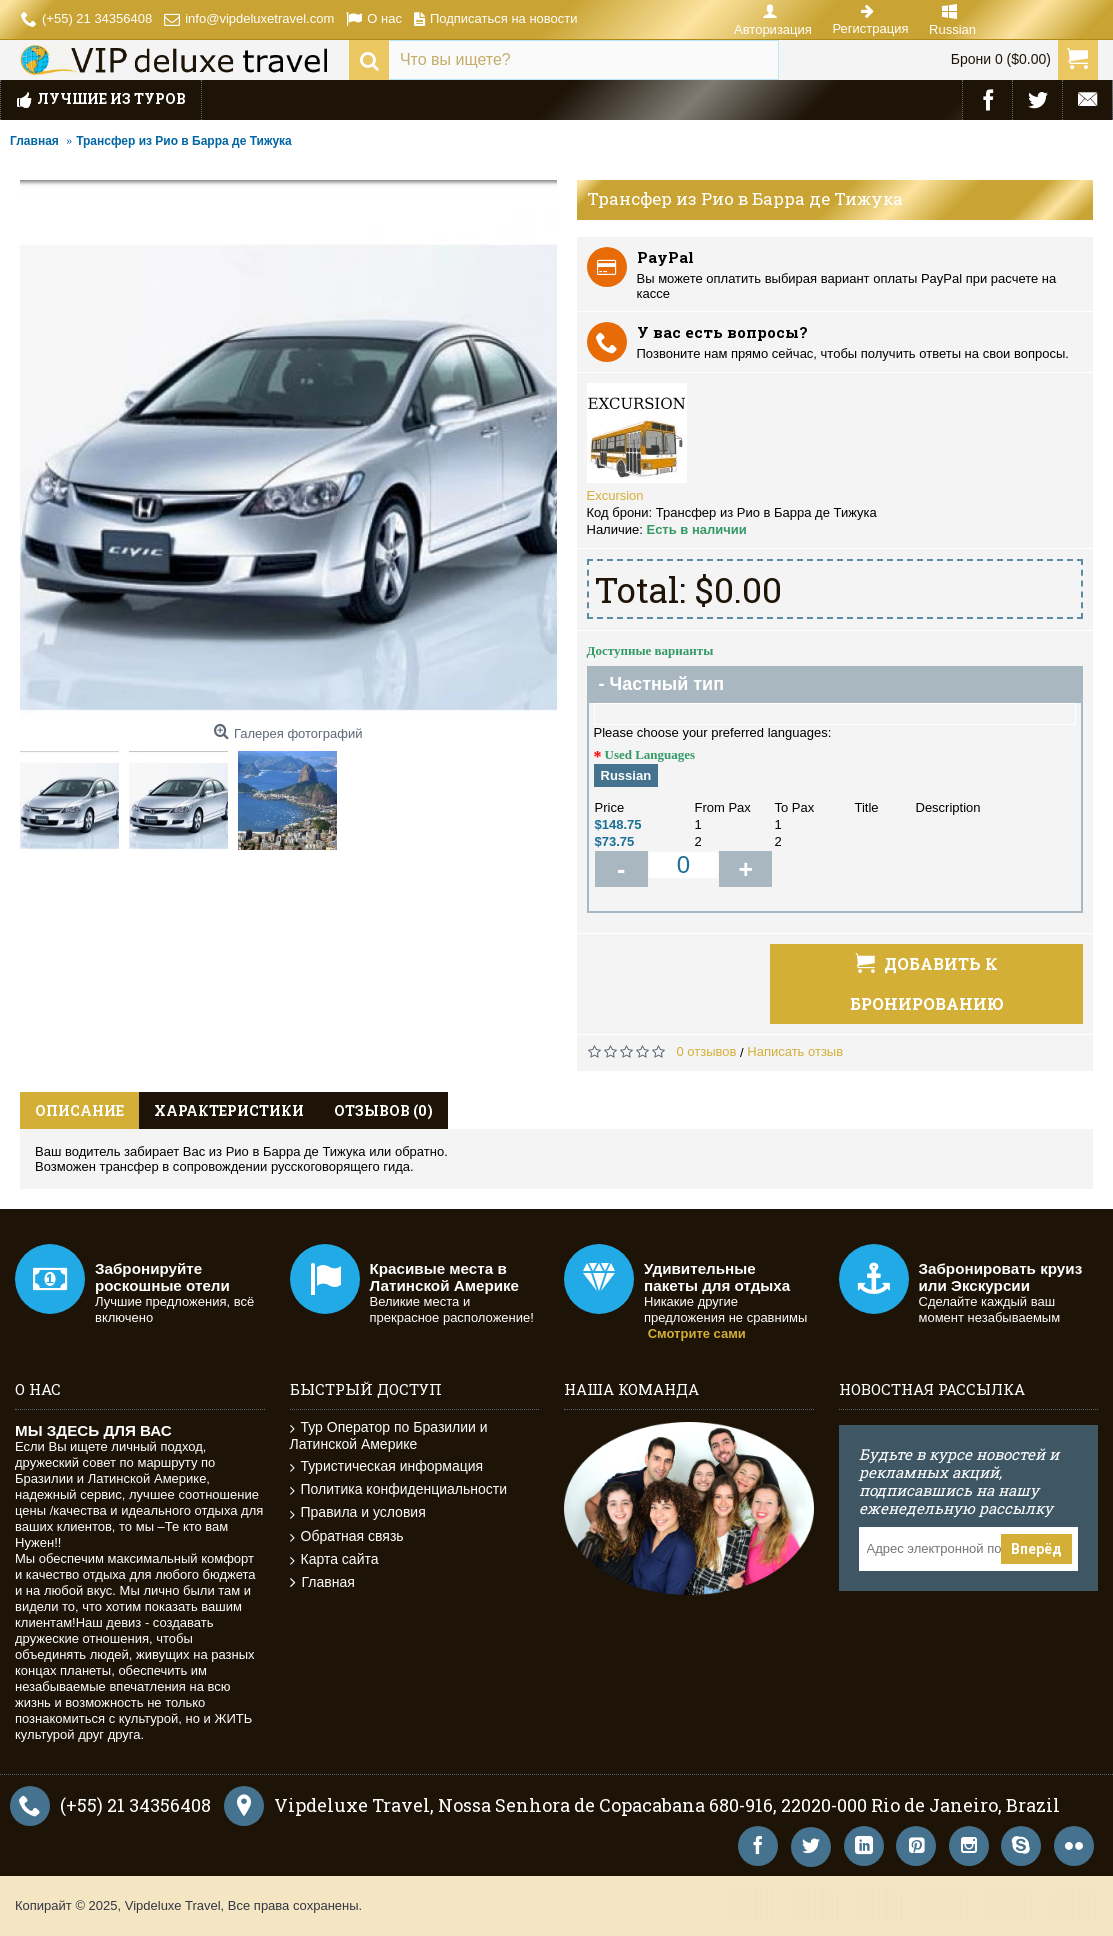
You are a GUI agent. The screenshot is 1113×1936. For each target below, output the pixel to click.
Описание (79, 1110)
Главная (322, 1582)
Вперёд (1036, 1549)
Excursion (615, 495)
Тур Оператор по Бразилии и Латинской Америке (389, 1435)
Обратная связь (347, 1536)
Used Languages (650, 754)
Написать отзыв (795, 1051)
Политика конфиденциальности (399, 1489)
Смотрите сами (697, 1333)
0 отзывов (707, 1051)
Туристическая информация (387, 1466)
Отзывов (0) (383, 1110)
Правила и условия (358, 1512)
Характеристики (229, 1110)
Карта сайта (334, 1559)
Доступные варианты (650, 650)
